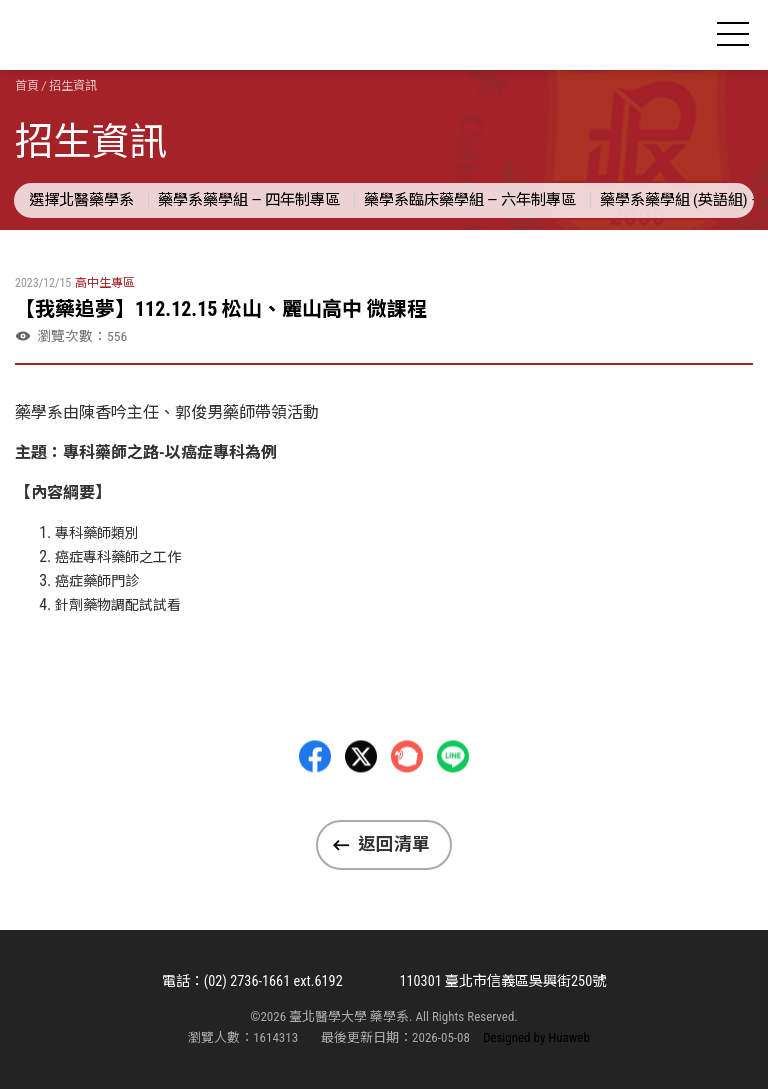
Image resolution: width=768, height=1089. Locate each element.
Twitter (361, 805)
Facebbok (315, 805)
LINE (453, 805)
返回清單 (394, 844)
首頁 (27, 86)
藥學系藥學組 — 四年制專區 (249, 200)
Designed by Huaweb (536, 1037)
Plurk (407, 805)
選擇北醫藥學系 (81, 200)
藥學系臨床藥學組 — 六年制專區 (470, 200)
